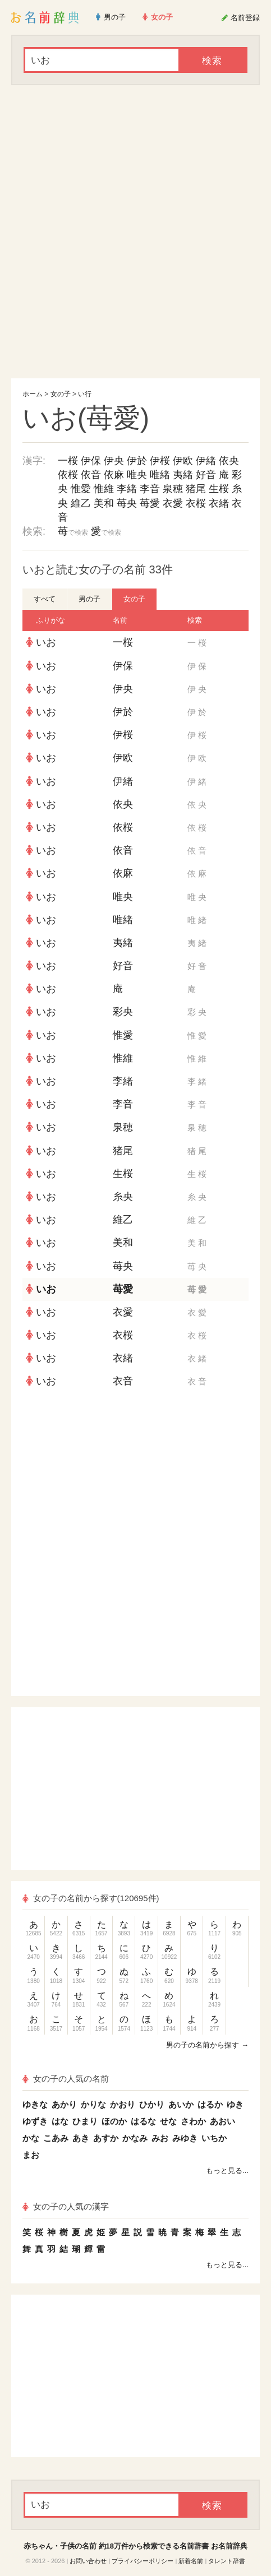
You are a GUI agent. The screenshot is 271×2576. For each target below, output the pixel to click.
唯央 (137, 474)
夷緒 (183, 474)
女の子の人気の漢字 (65, 2206)
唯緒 (160, 474)
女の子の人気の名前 (65, 2078)
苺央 (127, 503)
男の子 (89, 599)
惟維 (104, 488)
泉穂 (173, 488)
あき (80, 2138)
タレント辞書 (226, 2561)
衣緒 (219, 503)
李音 (150, 488)
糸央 (123, 1196)
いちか (214, 2138)
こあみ (55, 2138)
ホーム (32, 394)
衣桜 (196, 503)
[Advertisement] (135, 231)
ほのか (114, 2121)
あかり (64, 2104)
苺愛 (150, 503)
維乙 (81, 503)
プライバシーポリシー (142, 2561)
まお (30, 2155)
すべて (45, 599)
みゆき (184, 2138)
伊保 (91, 460)
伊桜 (160, 460)
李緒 (127, 488)
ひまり (85, 2121)
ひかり (151, 2104)
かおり (122, 2104)
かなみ (135, 2138)
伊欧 (183, 460)
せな (168, 2121)
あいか (181, 2104)
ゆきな (35, 2104)
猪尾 (196, 488)
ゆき (235, 2104)
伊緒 (206, 460)
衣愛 (173, 503)
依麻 (114, 474)
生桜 (219, 488)
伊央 (114, 460)
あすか (105, 2138)
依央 (229, 460)
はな (60, 2121)
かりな (93, 2104)
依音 (91, 474)
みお (159, 2138)
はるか (210, 2104)
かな (30, 2138)
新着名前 (190, 2561)
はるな (143, 2121)
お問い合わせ (88, 2561)
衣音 (123, 1381)
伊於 (137, 460)
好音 (206, 474)
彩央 (123, 1011)
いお (46, 642)
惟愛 (81, 488)
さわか (193, 2121)
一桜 (68, 460)
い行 (84, 394)
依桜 (68, 474)
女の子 (60, 394)
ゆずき (35, 2121)
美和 (104, 503)
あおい (222, 2121)
